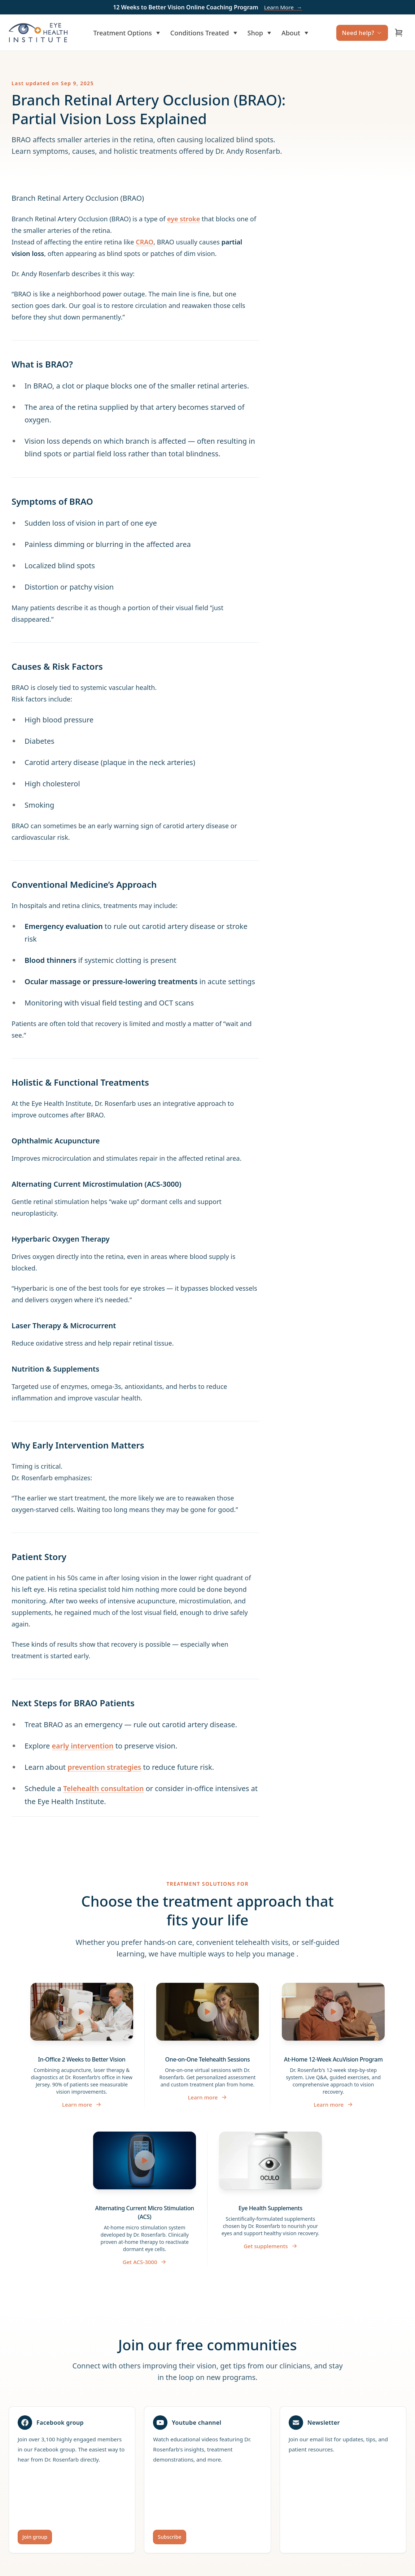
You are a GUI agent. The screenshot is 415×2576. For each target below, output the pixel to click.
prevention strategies (105, 1767)
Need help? (362, 33)
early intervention (83, 1746)
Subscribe (169, 2536)
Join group (34, 2536)
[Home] (38, 32)
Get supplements (270, 2246)
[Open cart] (398, 32)
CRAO (144, 242)
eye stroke (183, 218)
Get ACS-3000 (145, 2262)
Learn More (283, 7)
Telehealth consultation (104, 1788)
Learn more (81, 2104)
